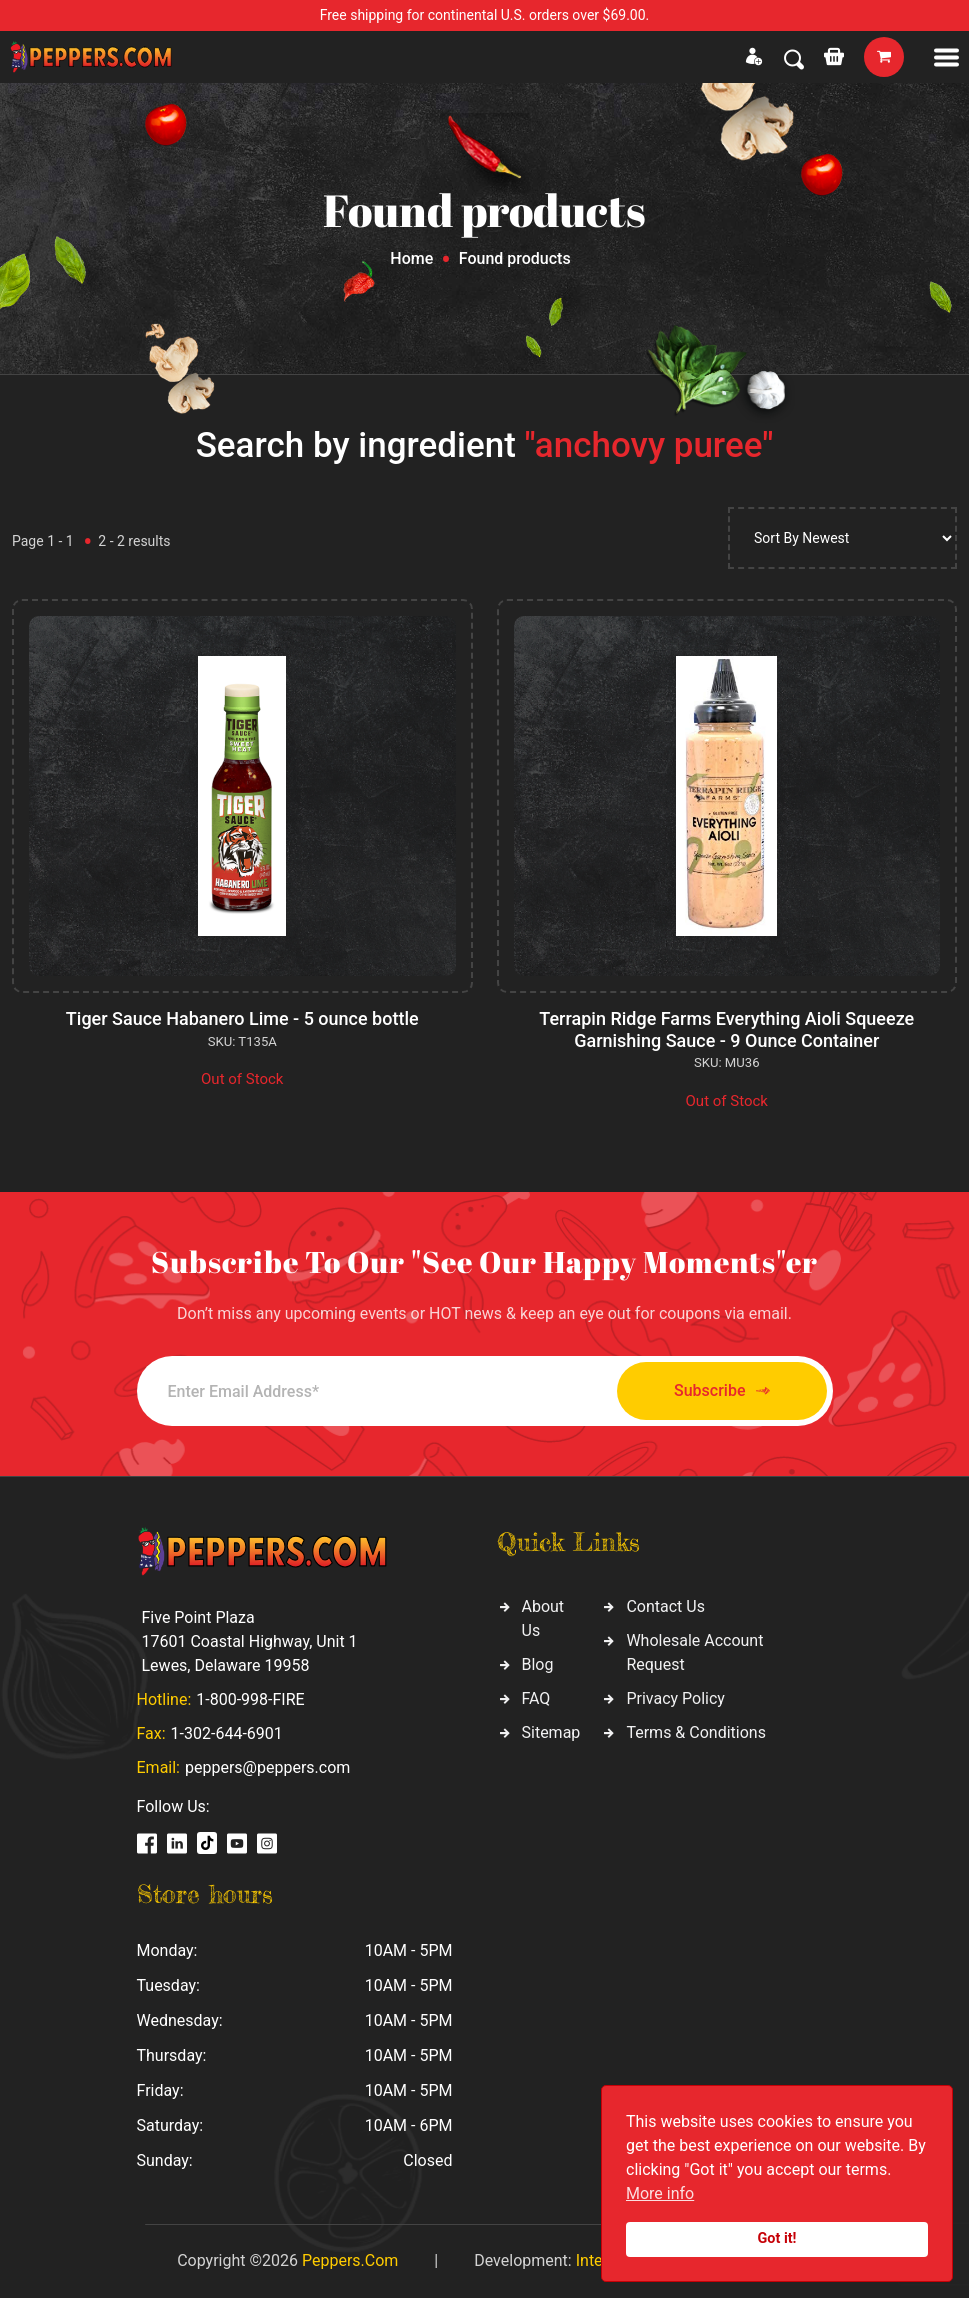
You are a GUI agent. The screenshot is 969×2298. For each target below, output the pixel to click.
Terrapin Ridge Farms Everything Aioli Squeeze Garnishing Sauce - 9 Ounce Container (726, 1029)
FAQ (536, 1698)
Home (411, 258)
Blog (538, 1664)
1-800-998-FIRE (250, 1699)
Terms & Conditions (696, 1732)
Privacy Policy (675, 1698)
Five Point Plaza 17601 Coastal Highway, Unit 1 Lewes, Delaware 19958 (250, 1641)
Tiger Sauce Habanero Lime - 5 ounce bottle (242, 1018)
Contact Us (665, 1606)
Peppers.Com (350, 2260)
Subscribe (721, 1391)
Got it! (777, 2238)
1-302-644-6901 (227, 1733)
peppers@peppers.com (267, 1767)
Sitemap (551, 1732)
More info (660, 2193)
